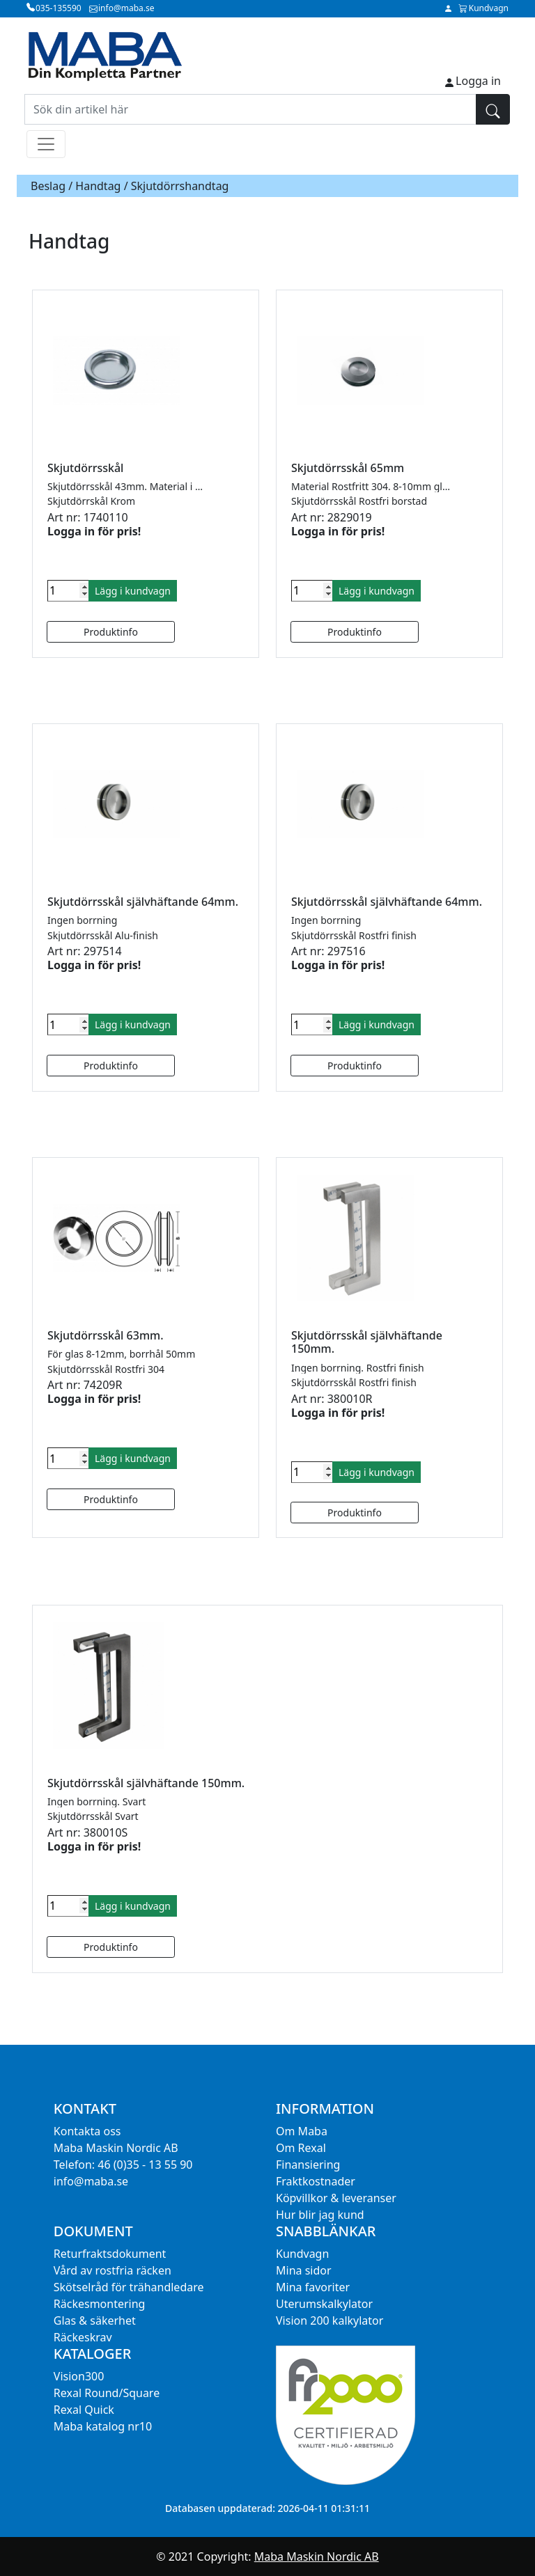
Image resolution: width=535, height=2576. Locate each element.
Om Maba (301, 2131)
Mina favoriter (313, 2287)
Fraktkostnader (315, 2181)
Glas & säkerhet (95, 2320)
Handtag (98, 186)
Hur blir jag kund (320, 2214)
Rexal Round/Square (107, 2393)
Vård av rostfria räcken (112, 2270)
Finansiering (308, 2164)
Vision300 (79, 2376)
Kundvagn (302, 2253)
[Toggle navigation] (45, 144)
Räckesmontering (100, 2303)
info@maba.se (91, 2181)
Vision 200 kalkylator (329, 2320)
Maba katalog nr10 (103, 2426)
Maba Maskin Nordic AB (316, 2556)
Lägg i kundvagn (133, 590)
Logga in (478, 80)
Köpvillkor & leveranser (336, 2198)
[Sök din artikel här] (250, 109)
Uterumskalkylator (324, 2303)
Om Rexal (301, 2147)
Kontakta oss (87, 2131)
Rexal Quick (84, 2409)
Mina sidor (304, 2270)
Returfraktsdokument (110, 2253)
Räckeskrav (83, 2337)
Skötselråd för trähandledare (129, 2287)
